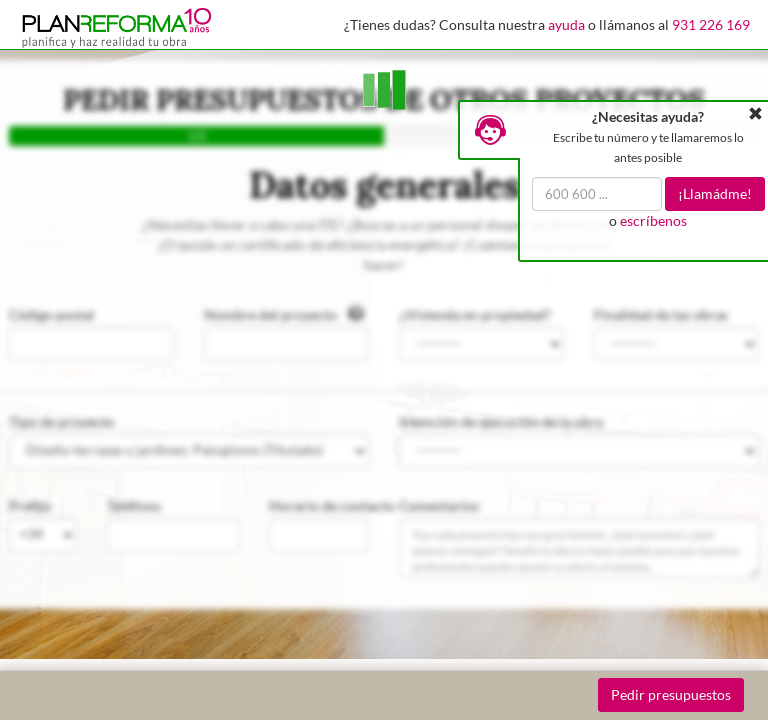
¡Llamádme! (715, 193)
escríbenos (653, 220)
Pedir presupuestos (671, 694)
